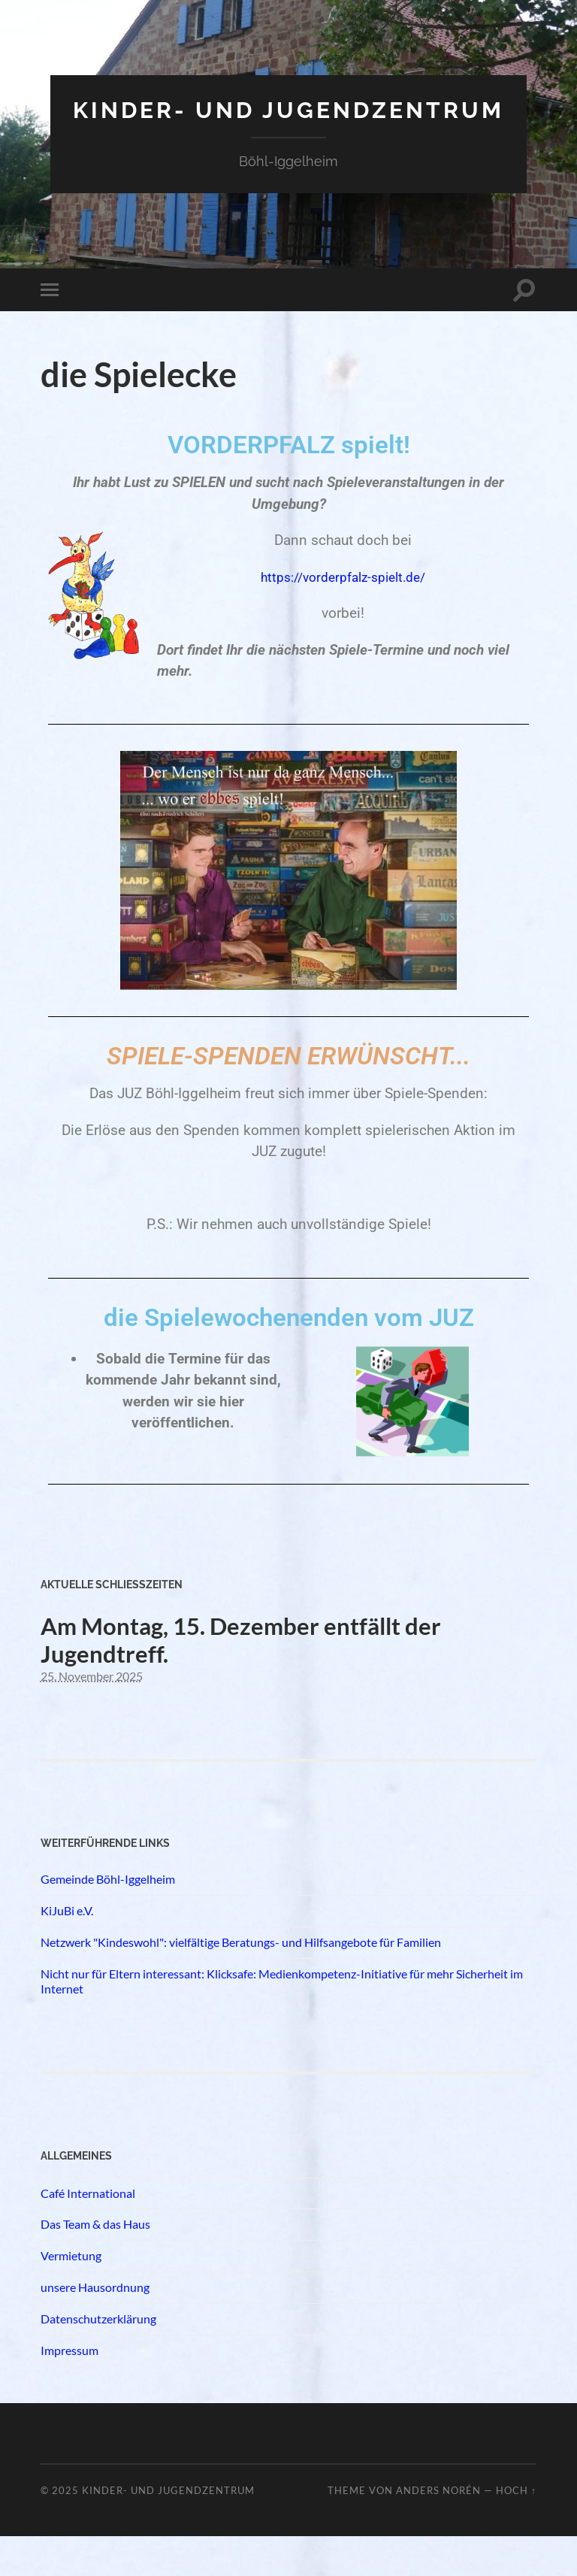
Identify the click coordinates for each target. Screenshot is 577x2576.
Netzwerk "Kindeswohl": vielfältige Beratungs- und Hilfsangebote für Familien (241, 1982)
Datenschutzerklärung (98, 2358)
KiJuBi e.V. (67, 1950)
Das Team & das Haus (95, 2264)
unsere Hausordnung (95, 2327)
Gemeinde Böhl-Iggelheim (108, 1919)
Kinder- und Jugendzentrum (288, 121)
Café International (88, 2232)
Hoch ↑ (516, 2530)
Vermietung (71, 2295)
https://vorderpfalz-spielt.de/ (344, 599)
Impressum (69, 2389)
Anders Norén (438, 2530)
